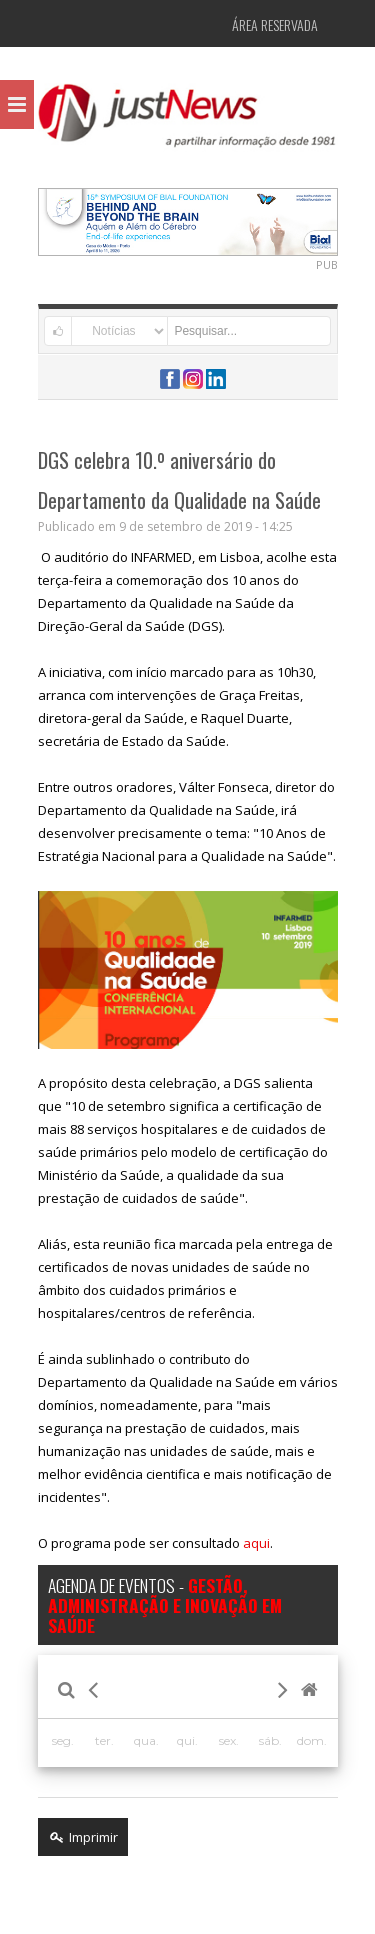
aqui (256, 1543)
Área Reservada (275, 24)
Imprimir (83, 1837)
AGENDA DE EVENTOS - (165, 1605)
